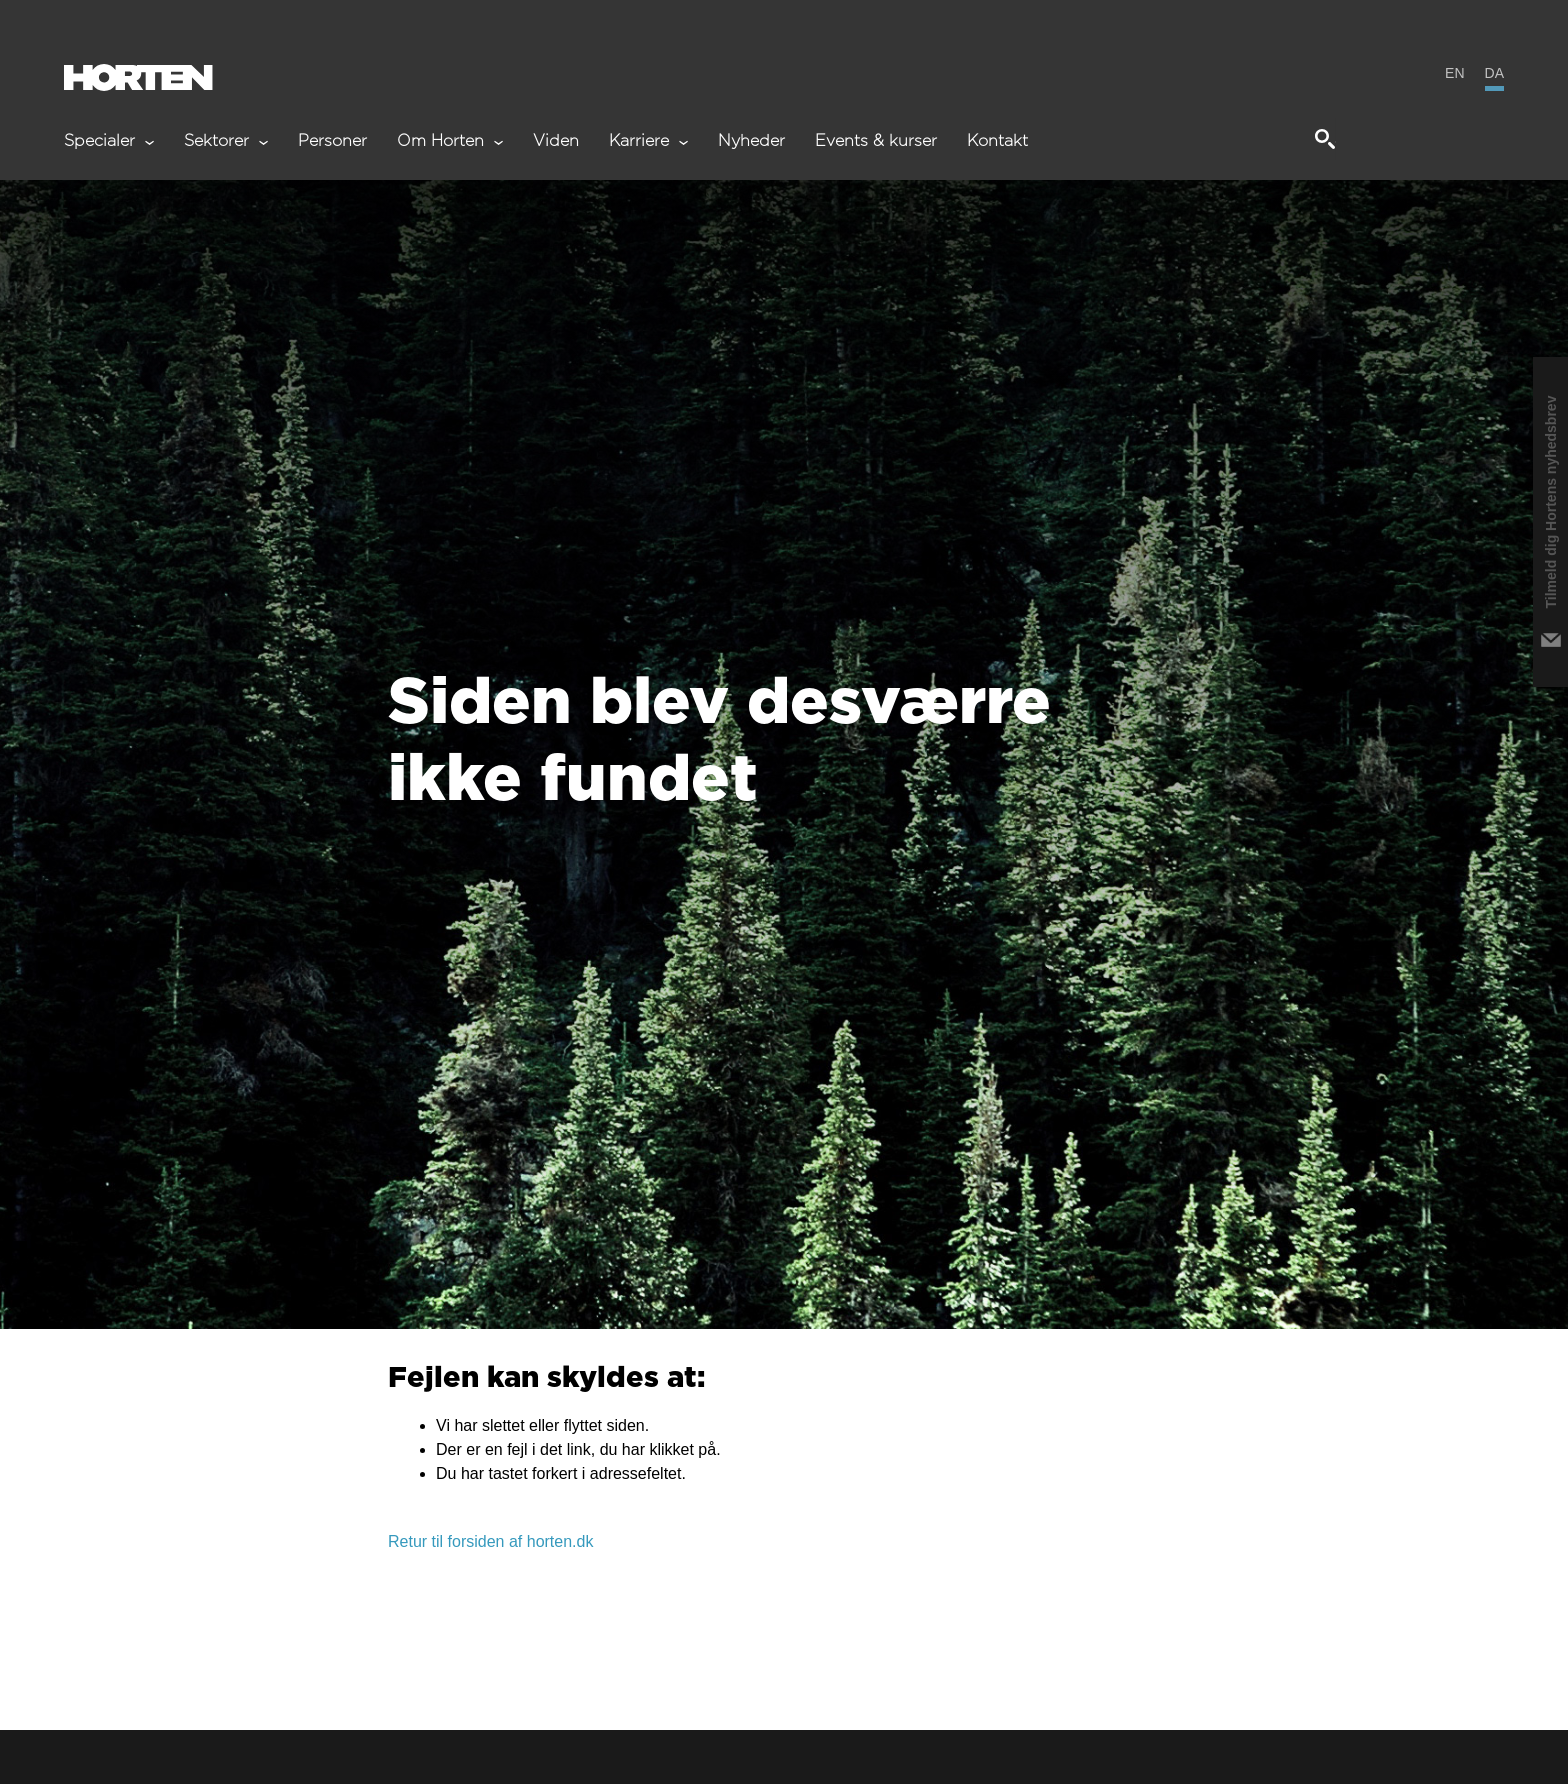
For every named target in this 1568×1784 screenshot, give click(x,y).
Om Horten (450, 141)
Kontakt (997, 141)
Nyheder (751, 141)
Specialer (109, 141)
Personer (332, 141)
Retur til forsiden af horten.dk (490, 1541)
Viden (556, 141)
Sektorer (226, 141)
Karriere (648, 141)
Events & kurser (876, 141)
